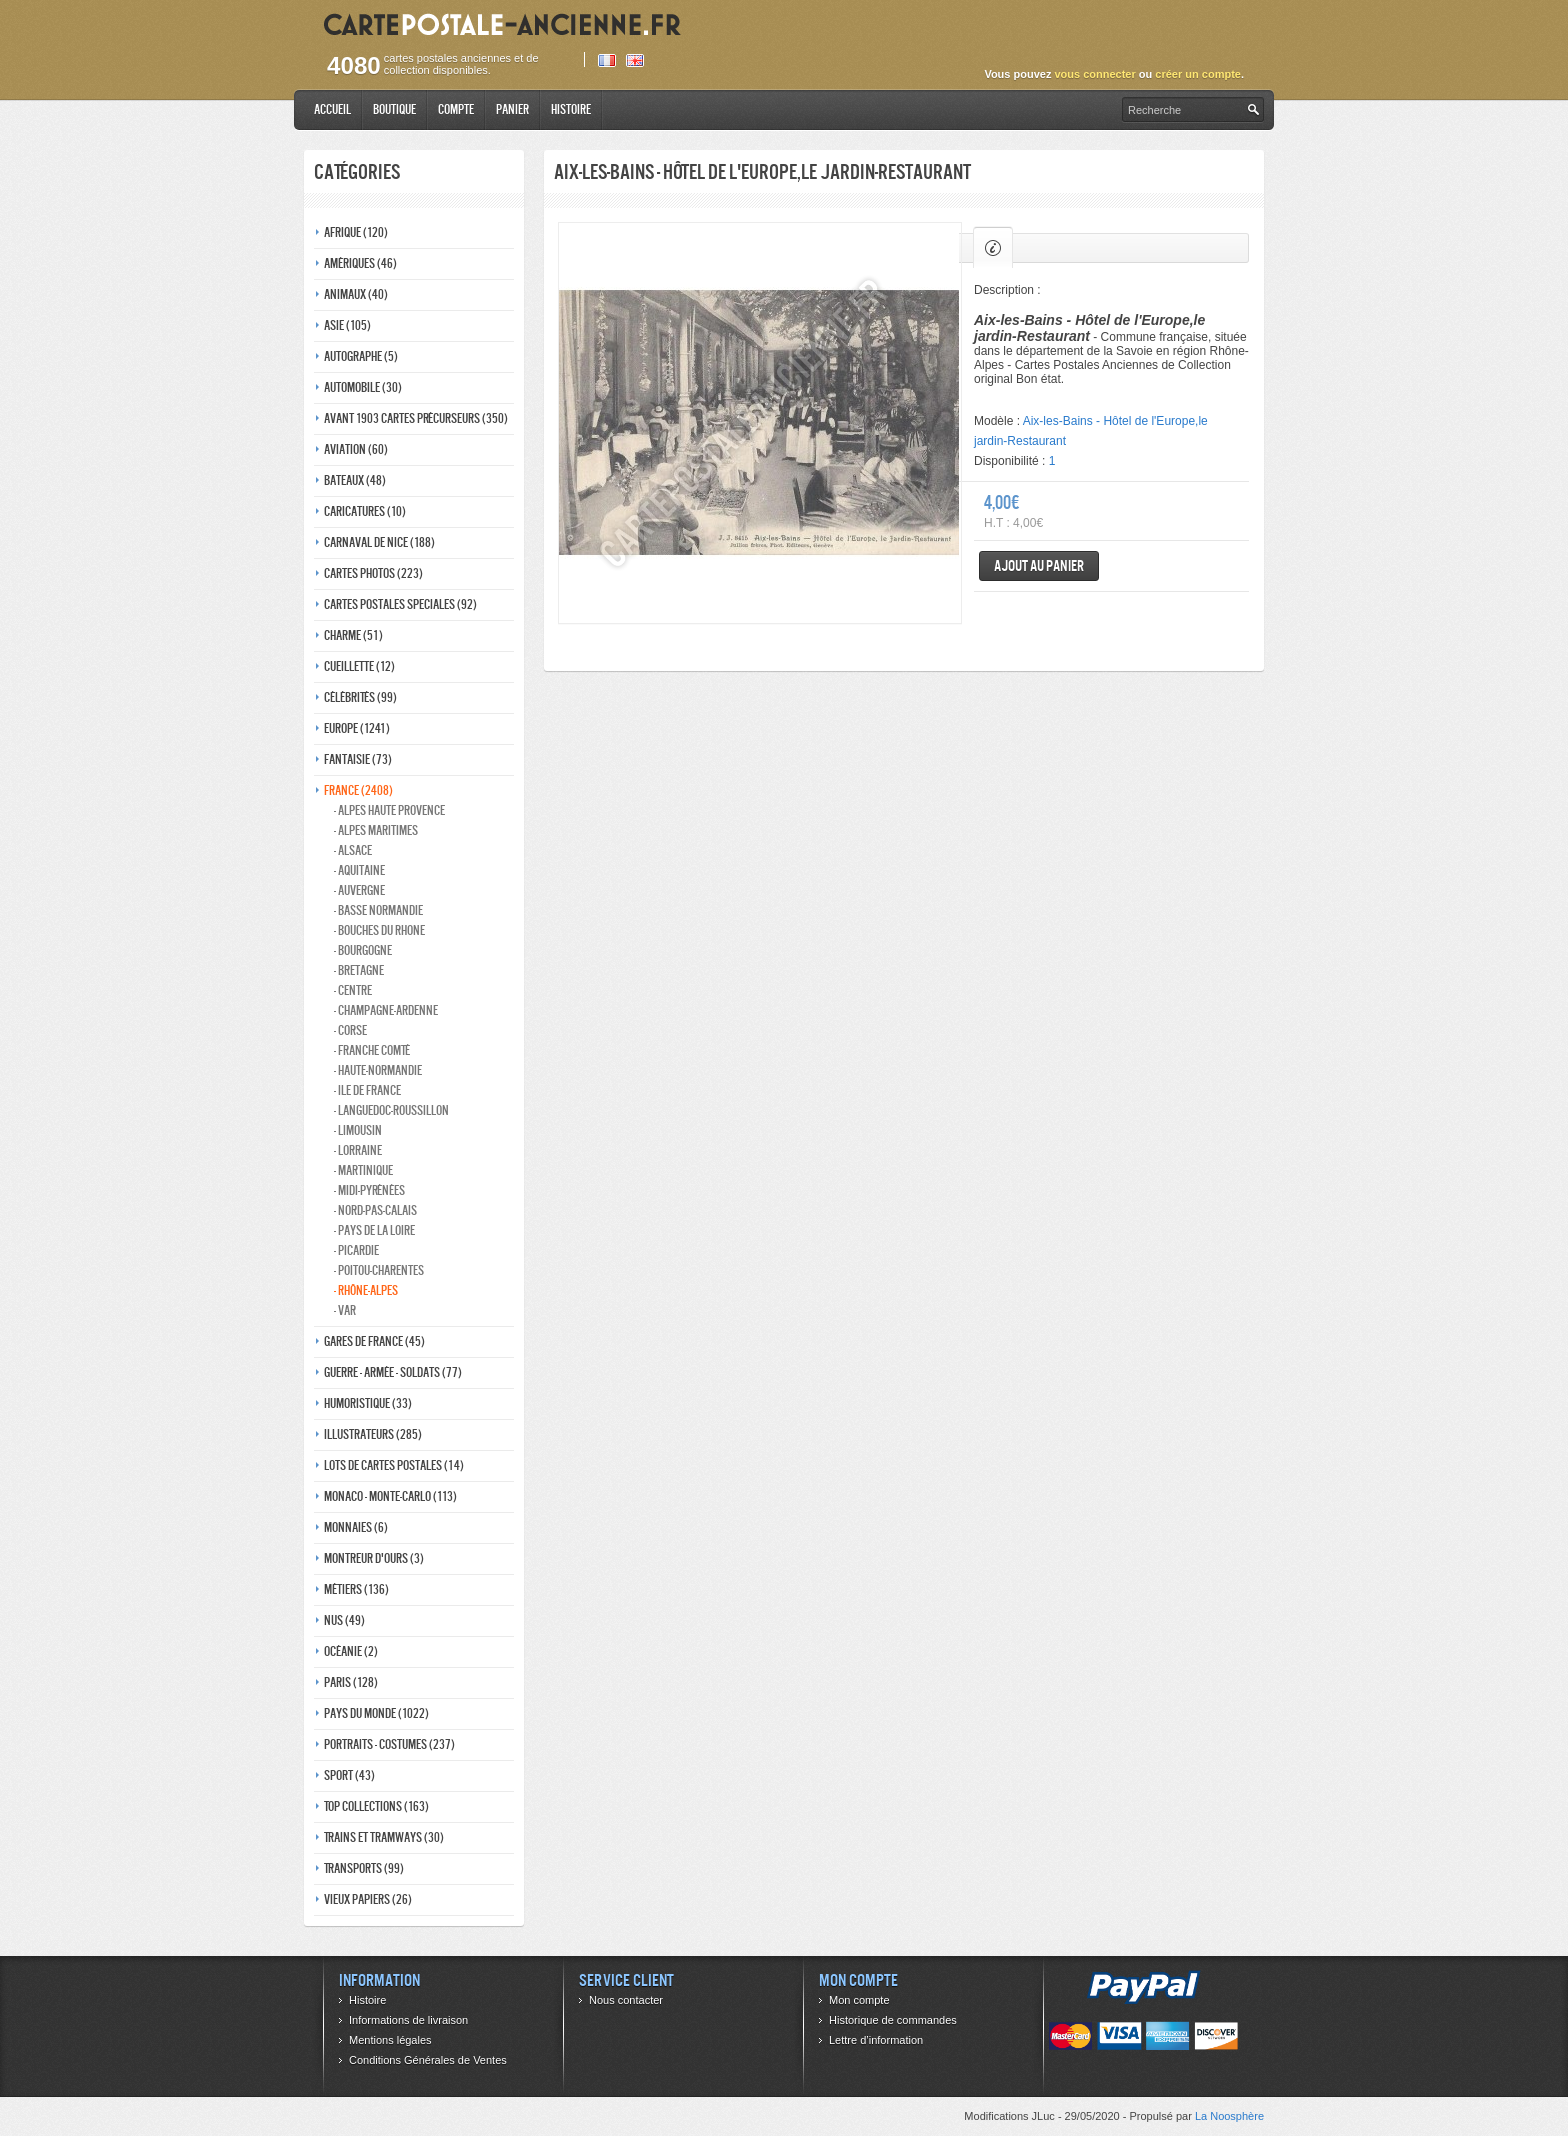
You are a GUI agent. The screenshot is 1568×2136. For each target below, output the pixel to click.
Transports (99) (364, 1868)
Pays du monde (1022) (376, 1713)
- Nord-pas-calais (375, 1210)
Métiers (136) (356, 1589)
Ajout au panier (1039, 565)
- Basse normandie (378, 910)
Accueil (332, 109)
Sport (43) (349, 1775)
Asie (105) (347, 325)
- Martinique (363, 1170)
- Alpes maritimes (376, 830)
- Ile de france (367, 1090)
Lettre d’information (876, 2040)
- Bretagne (359, 970)
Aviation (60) (356, 449)
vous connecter (1094, 74)
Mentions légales (390, 2040)
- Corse (350, 1030)
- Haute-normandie (378, 1070)
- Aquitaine (359, 870)
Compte (456, 109)
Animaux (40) (356, 294)
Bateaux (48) (355, 480)
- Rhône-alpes (366, 1290)
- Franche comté (372, 1050)
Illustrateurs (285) (373, 1434)
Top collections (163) (376, 1806)
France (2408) (358, 790)
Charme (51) (353, 635)
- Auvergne (359, 890)
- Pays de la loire (374, 1230)
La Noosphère (1229, 2116)
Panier (512, 109)
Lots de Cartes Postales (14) (394, 1465)
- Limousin (358, 1130)
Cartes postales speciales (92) (400, 604)
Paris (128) (351, 1682)
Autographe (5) (361, 356)
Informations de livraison (408, 2020)
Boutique (394, 109)
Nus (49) (344, 1620)
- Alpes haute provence (389, 810)
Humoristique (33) (368, 1403)
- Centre (353, 990)
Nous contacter (626, 2000)
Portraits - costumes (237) (389, 1744)
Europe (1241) (357, 728)
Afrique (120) (356, 232)
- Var (345, 1310)
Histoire (571, 109)
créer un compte (1198, 74)
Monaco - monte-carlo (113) (390, 1496)
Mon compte (859, 2000)
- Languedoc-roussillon (391, 1110)
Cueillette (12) (359, 666)
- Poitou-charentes (379, 1270)
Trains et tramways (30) (384, 1837)
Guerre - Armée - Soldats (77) (393, 1372)
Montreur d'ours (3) (374, 1558)
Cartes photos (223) (373, 573)
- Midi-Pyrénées (369, 1190)
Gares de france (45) (374, 1341)
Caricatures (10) (365, 511)
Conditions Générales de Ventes (428, 2060)
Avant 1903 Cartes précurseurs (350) (416, 418)
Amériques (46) (360, 263)
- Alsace (353, 850)
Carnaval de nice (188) (379, 542)
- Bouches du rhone (379, 930)
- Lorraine (358, 1150)
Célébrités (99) (360, 697)
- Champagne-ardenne (386, 1010)
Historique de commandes (893, 2020)
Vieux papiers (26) (368, 1899)
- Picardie (356, 1250)
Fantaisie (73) (358, 759)
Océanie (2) (351, 1651)
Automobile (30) (363, 387)
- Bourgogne (363, 950)
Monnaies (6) (356, 1527)
